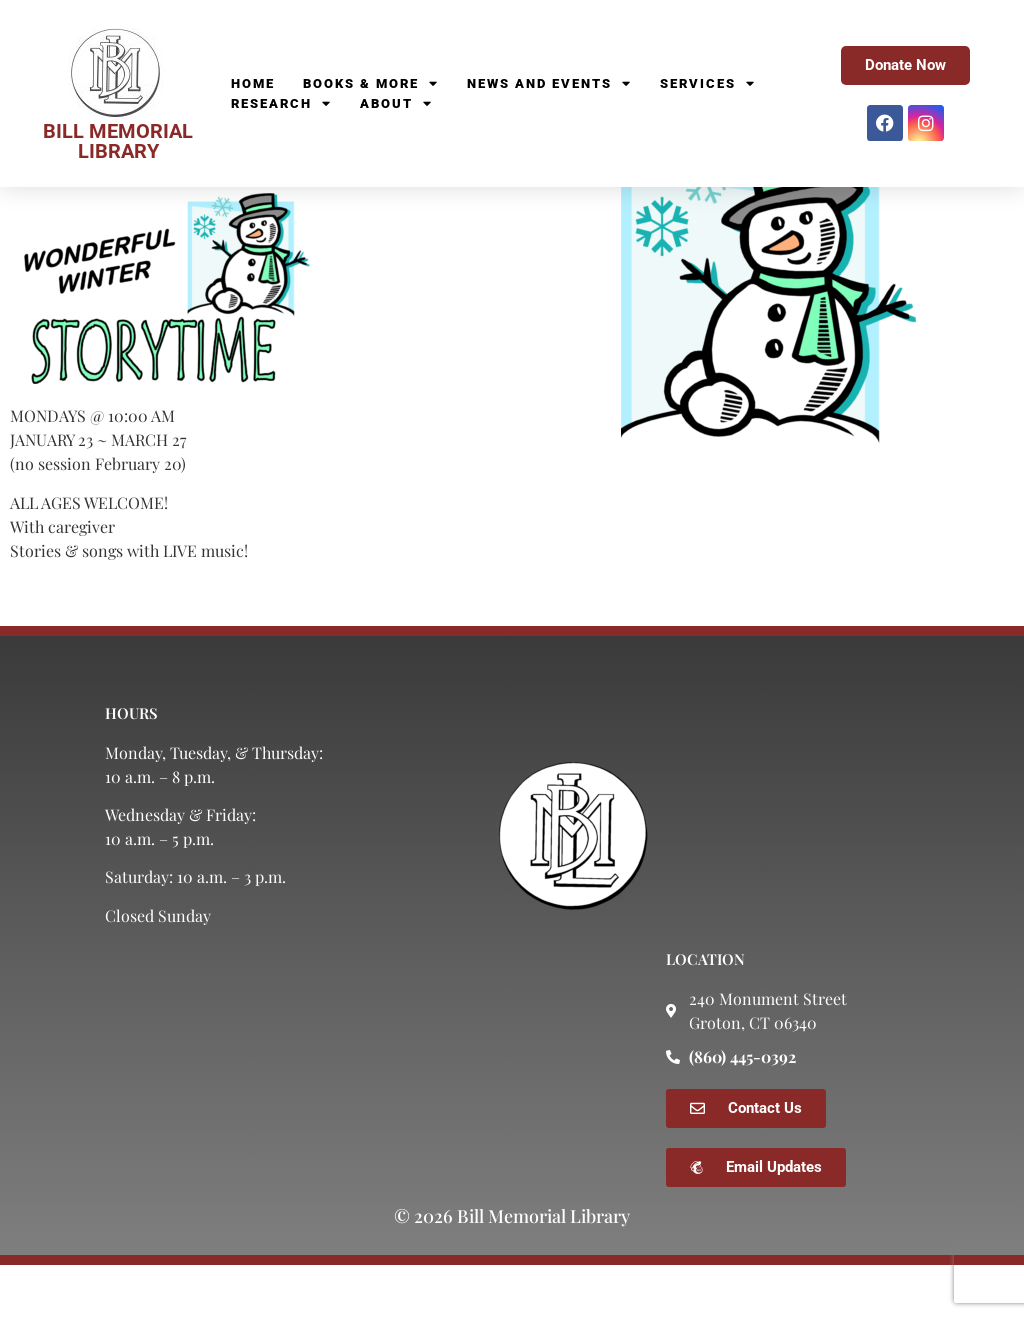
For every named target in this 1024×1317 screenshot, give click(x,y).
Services (708, 84)
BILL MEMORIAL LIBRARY (118, 141)
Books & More (371, 84)
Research (281, 104)
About (396, 104)
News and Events (549, 84)
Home (253, 83)
